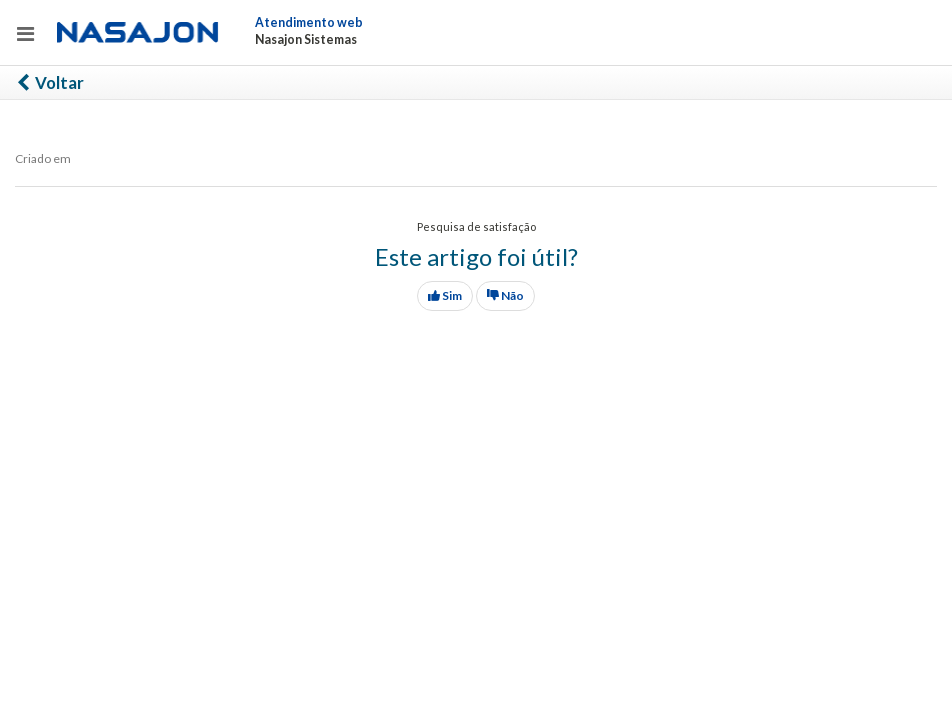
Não (505, 295)
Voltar (49, 82)
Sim (445, 295)
